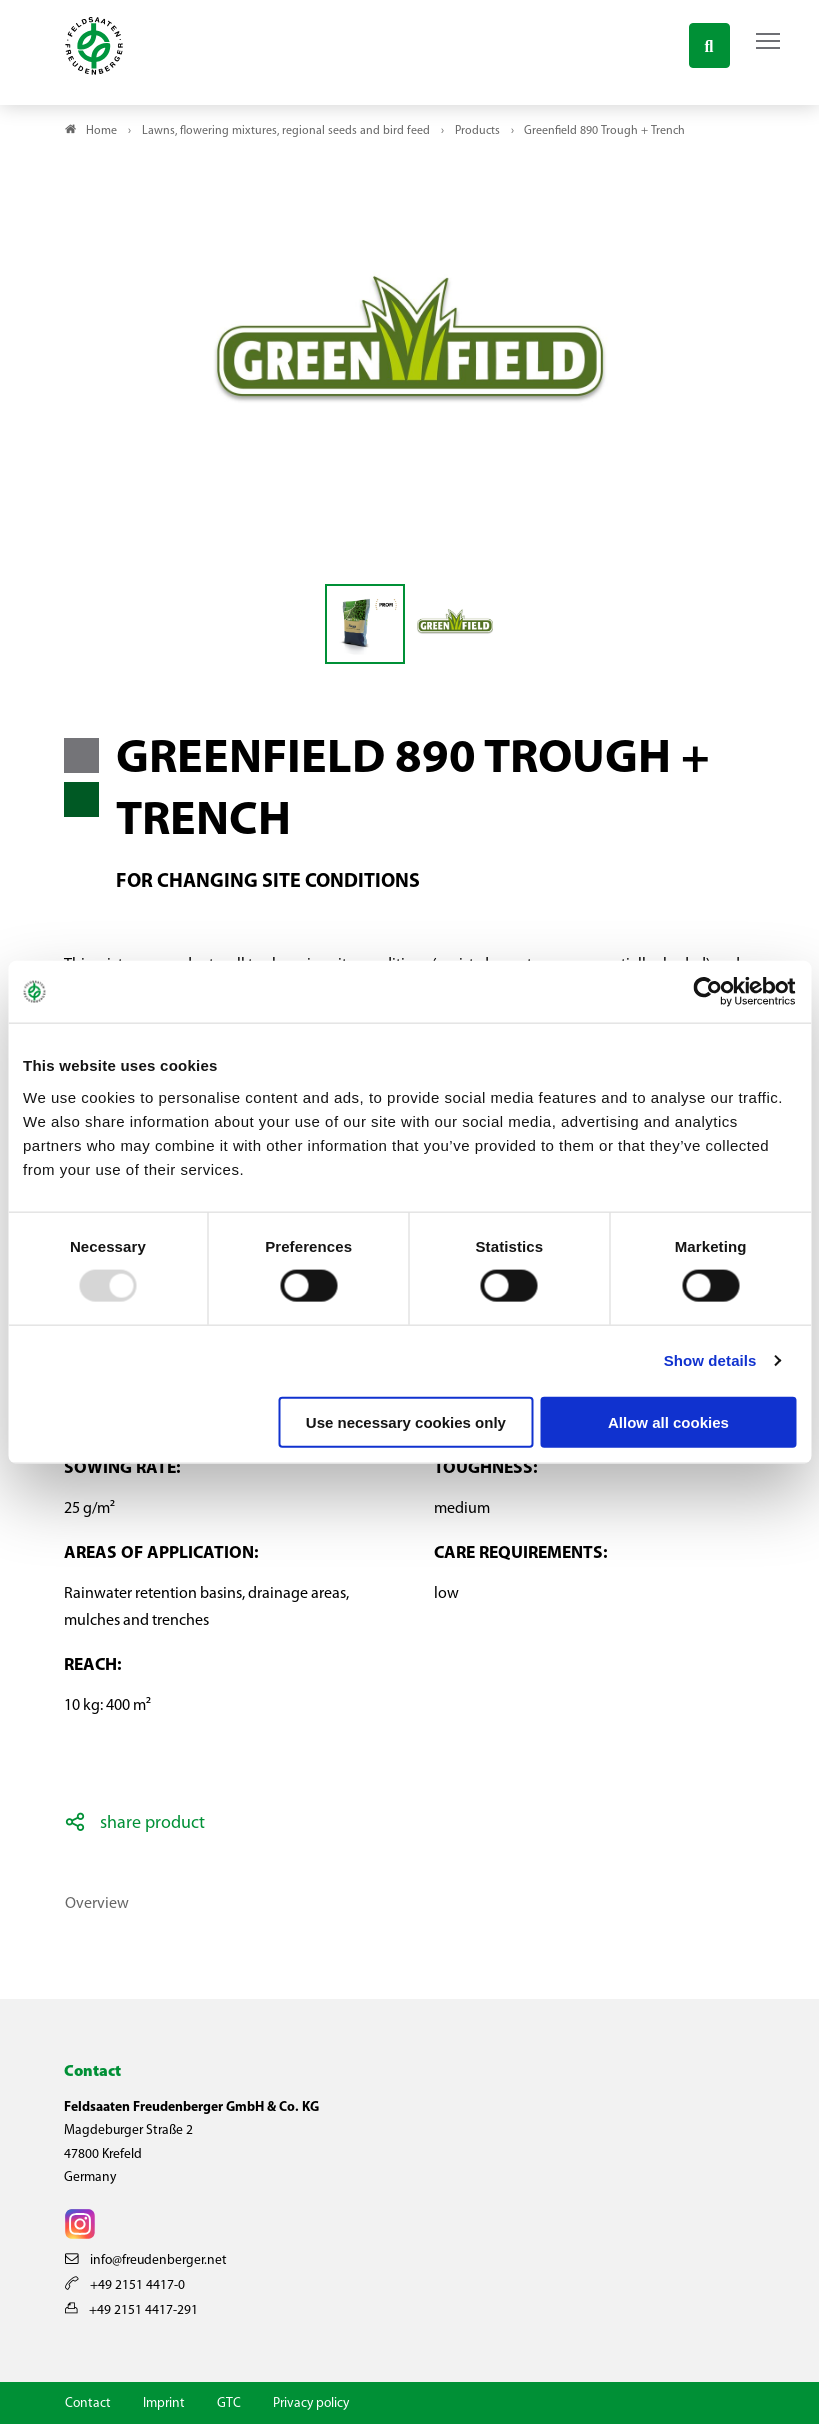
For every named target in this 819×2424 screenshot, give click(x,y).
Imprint (164, 2403)
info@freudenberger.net (146, 2260)
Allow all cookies (668, 1421)
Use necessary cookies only (406, 1421)
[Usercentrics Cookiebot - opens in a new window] (708, 992)
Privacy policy (311, 2403)
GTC (229, 2403)
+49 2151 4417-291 (131, 2310)
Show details (710, 1360)
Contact (88, 2403)
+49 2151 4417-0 (125, 2285)
